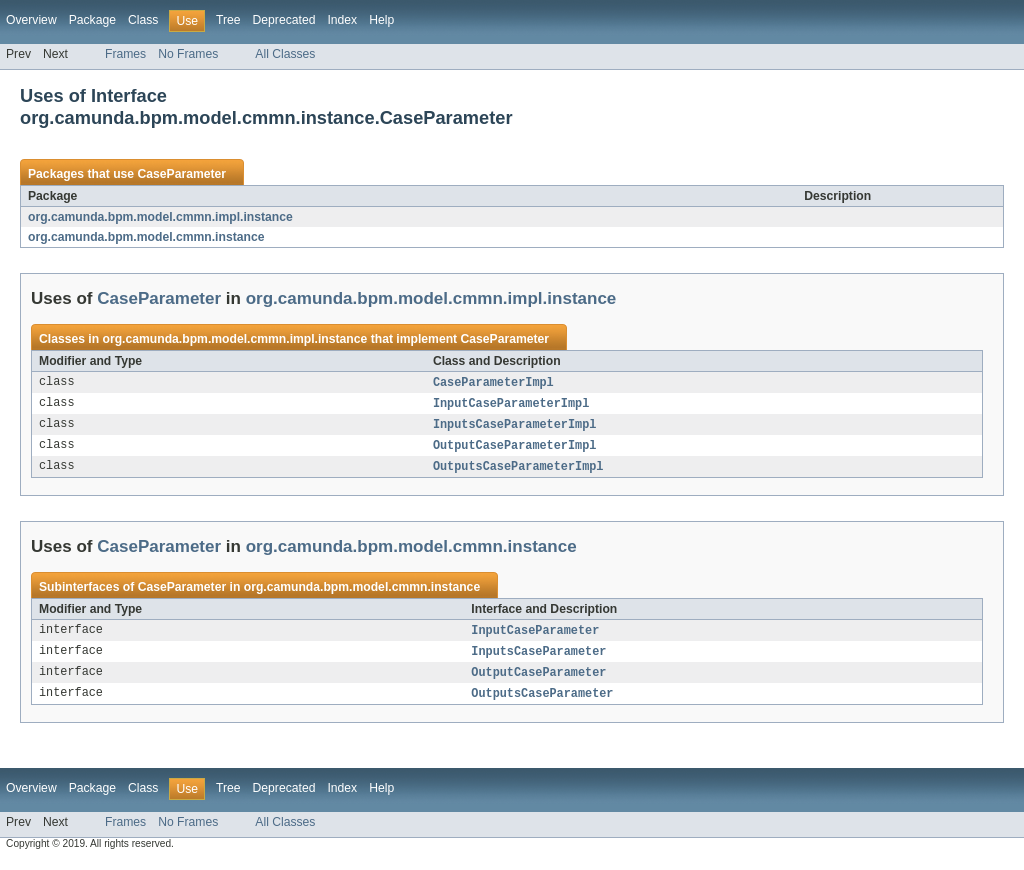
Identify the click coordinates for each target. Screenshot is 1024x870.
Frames (125, 54)
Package (92, 20)
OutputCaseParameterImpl (514, 449)
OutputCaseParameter (538, 680)
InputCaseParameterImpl (511, 405)
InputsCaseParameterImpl (514, 427)
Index (342, 20)
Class (143, 20)
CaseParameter (181, 174)
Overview (31, 20)
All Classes (285, 54)
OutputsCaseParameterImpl (518, 471)
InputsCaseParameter (538, 658)
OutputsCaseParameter (542, 702)
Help (381, 20)
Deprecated (284, 20)
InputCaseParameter (535, 636)
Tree (228, 20)
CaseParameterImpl (493, 383)
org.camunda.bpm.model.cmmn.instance (146, 237)
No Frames (188, 54)
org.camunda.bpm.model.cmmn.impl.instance (160, 217)
